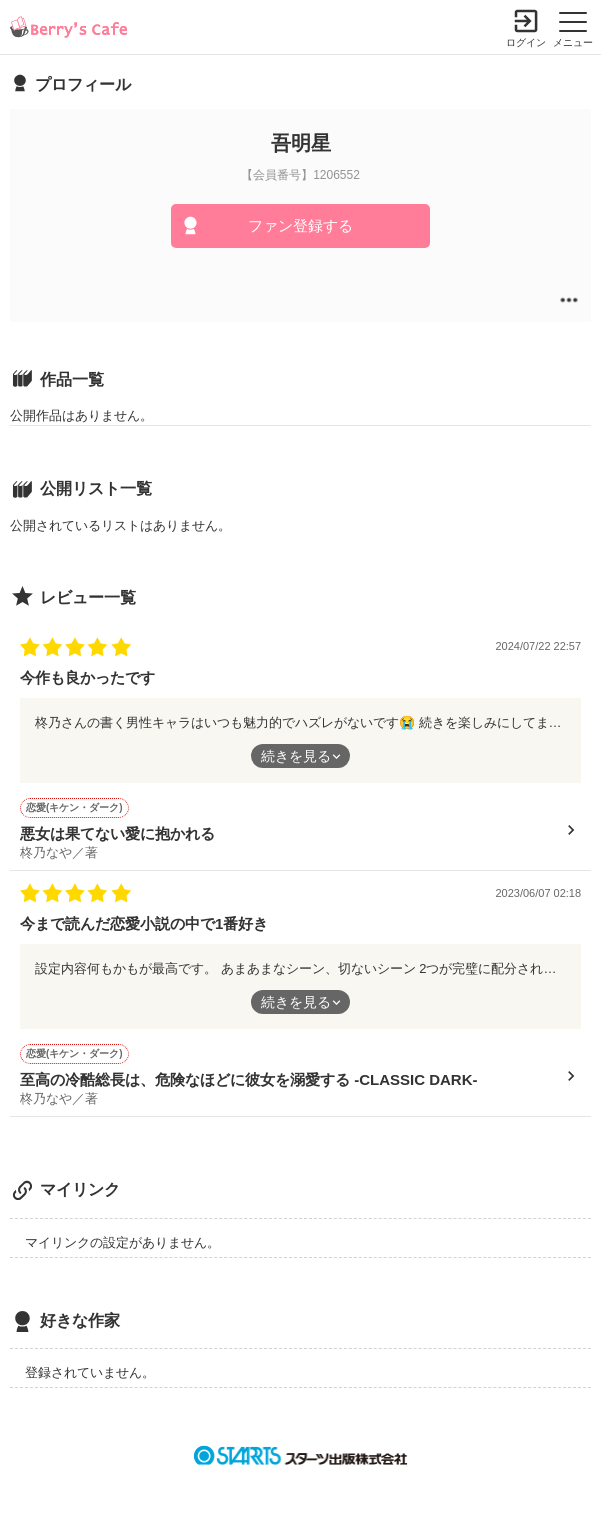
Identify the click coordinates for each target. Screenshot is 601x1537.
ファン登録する (300, 225)
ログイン (526, 42)
